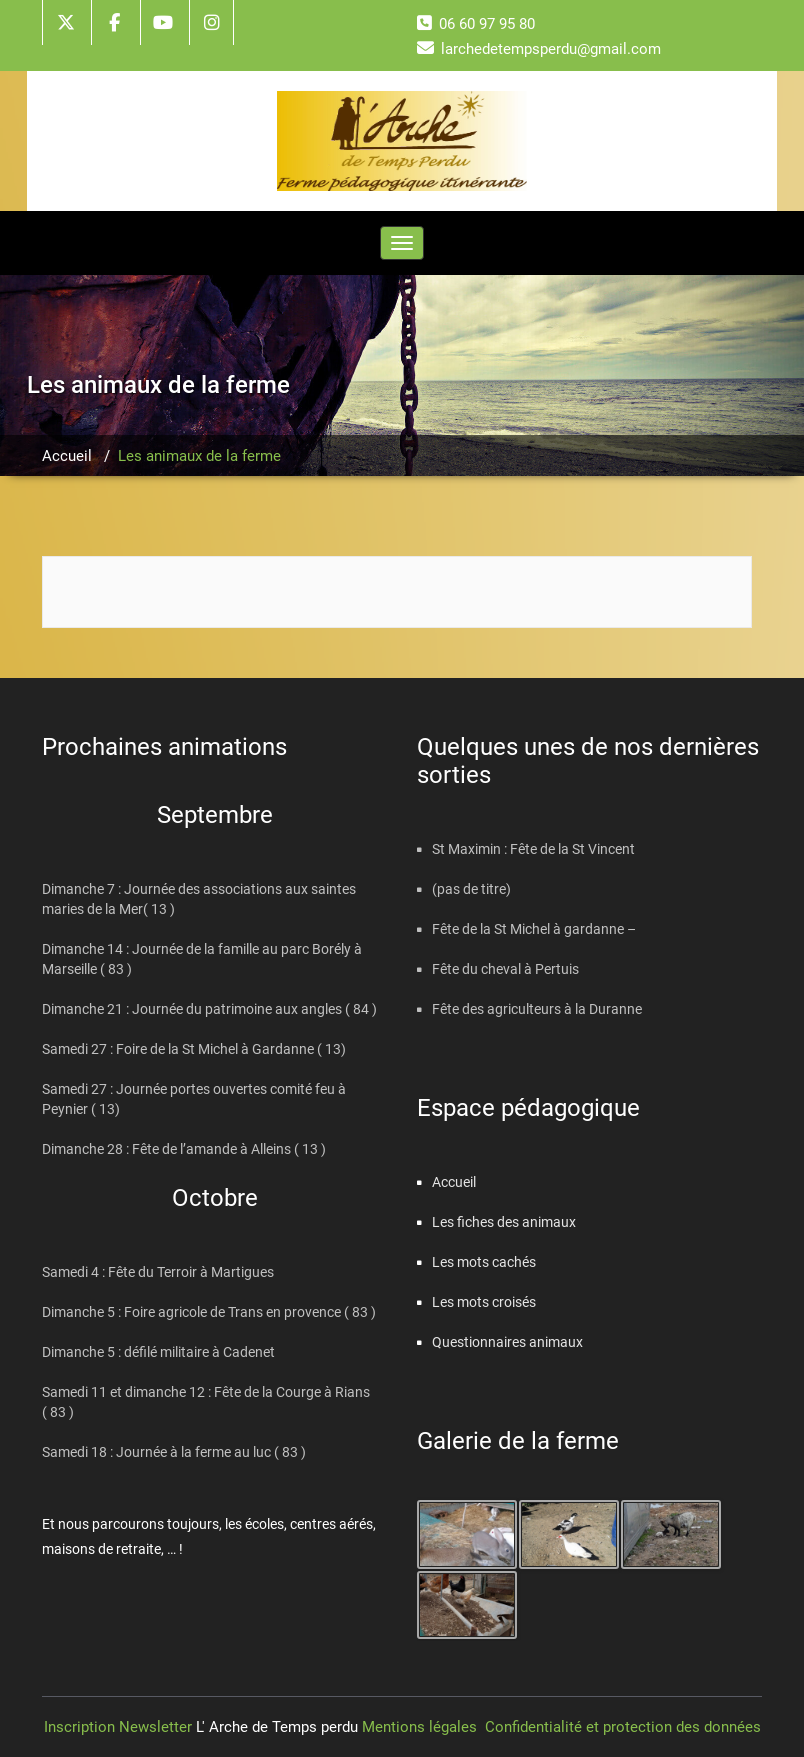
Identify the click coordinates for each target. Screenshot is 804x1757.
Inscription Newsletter (120, 1727)
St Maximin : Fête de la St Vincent (533, 849)
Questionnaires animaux (507, 1342)
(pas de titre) (471, 889)
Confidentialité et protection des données (623, 1727)
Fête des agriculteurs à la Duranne (537, 1009)
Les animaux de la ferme (199, 456)
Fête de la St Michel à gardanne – (534, 929)
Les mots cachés (484, 1262)
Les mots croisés (484, 1302)
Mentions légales (419, 1727)
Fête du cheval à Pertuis (505, 969)
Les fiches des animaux (504, 1222)
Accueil (67, 456)
